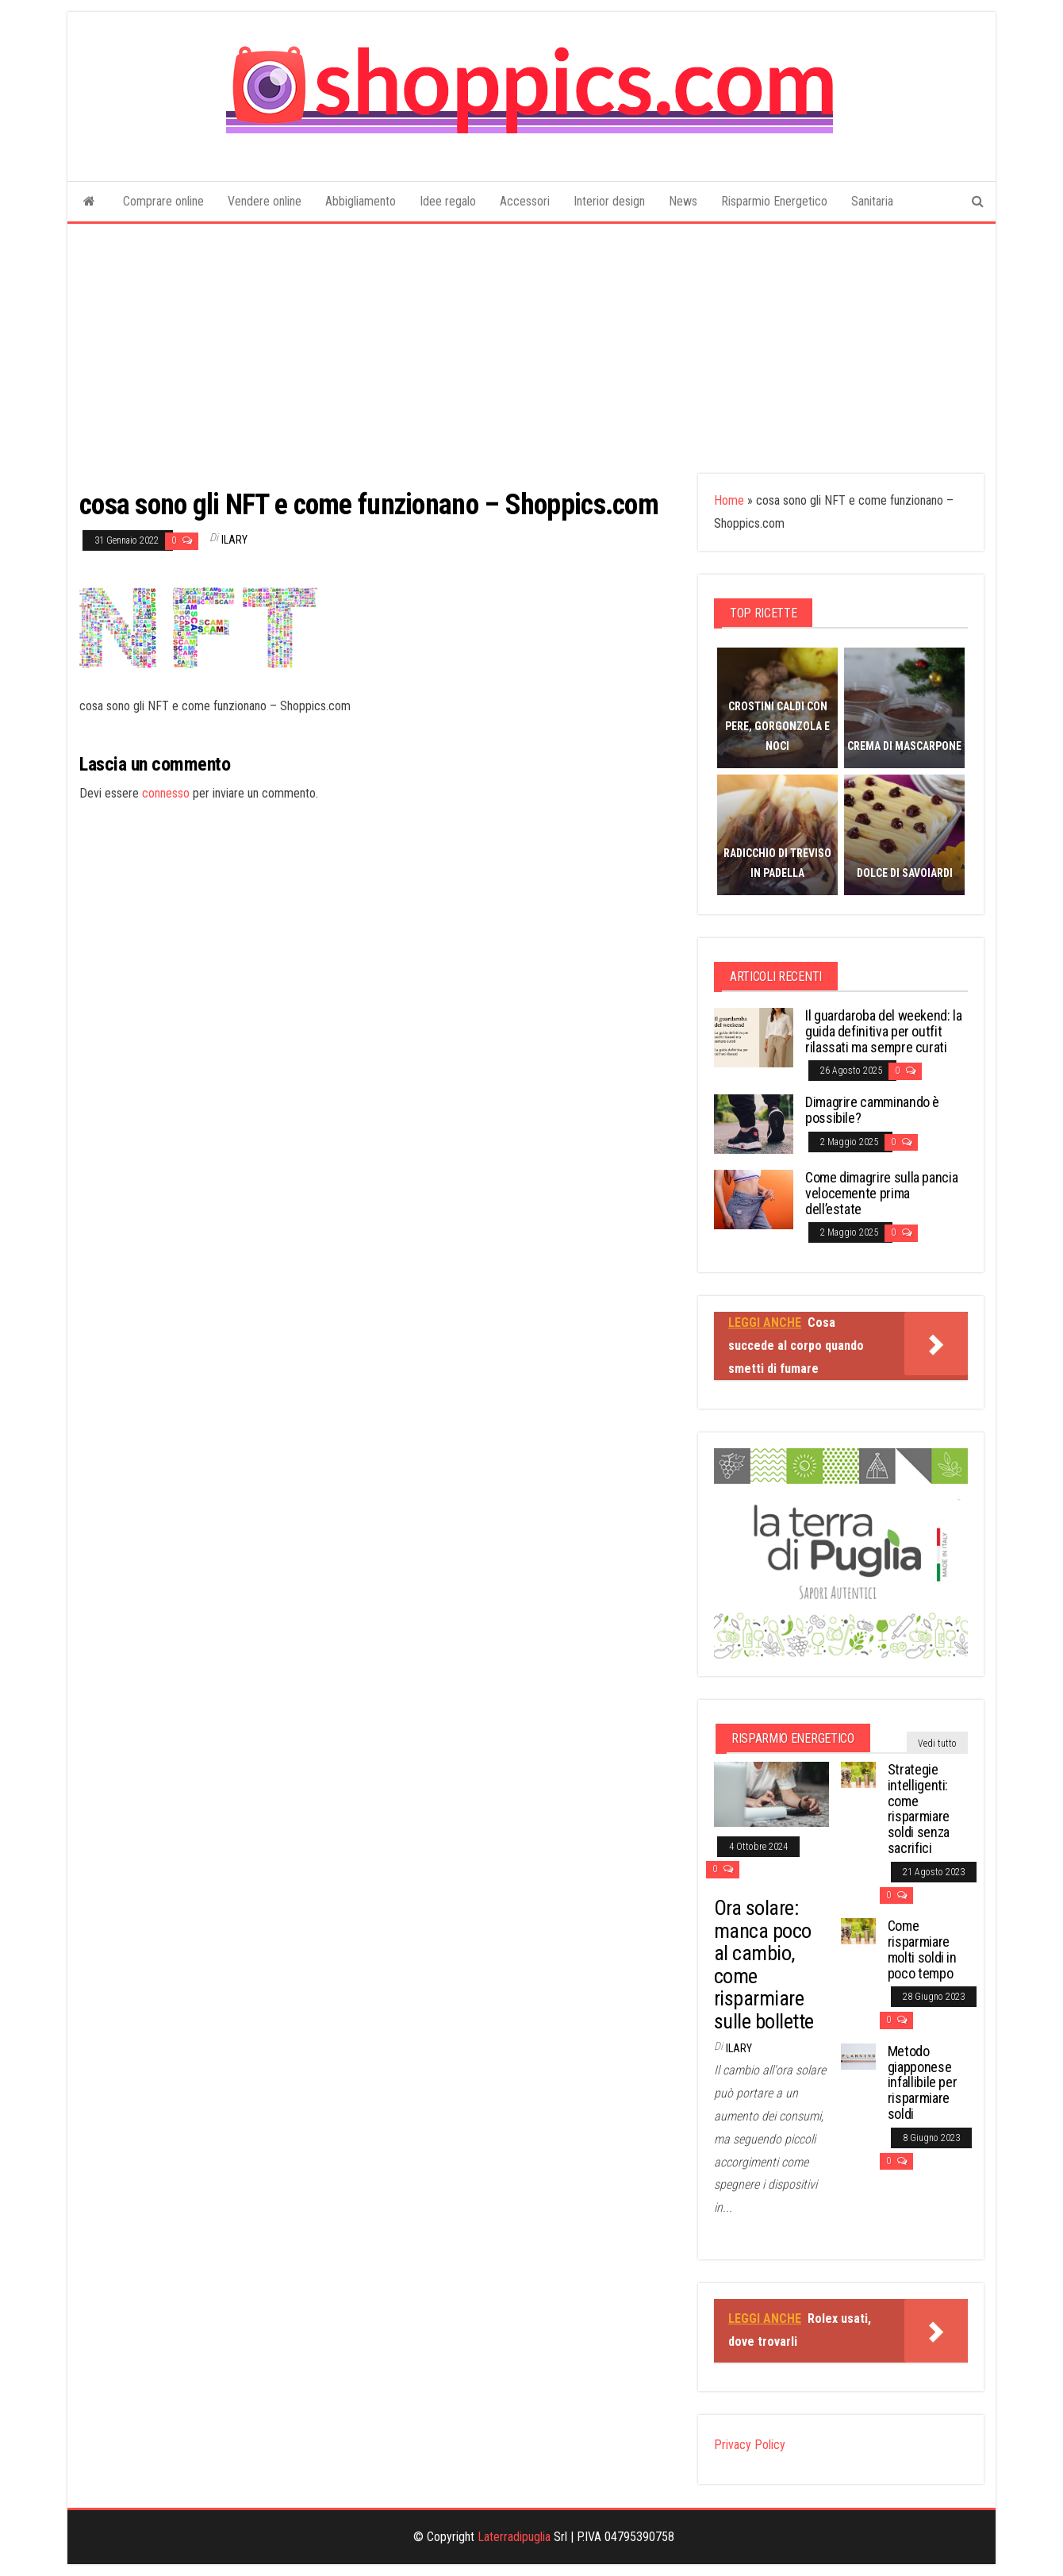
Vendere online (264, 201)
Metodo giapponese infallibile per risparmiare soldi (922, 2082)
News (683, 201)
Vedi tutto (937, 1743)
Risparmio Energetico (774, 201)
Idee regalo (448, 201)
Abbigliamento (360, 201)
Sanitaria (872, 201)
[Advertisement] (531, 343)
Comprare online (163, 201)
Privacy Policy (749, 2444)
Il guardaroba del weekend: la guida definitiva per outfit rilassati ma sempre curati (883, 1031)
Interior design (609, 201)
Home (729, 500)
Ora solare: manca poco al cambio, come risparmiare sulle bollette (764, 1964)
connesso (166, 793)
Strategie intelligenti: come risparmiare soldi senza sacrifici (919, 1808)
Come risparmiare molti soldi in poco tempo (922, 1949)
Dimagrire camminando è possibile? (872, 1110)
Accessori (525, 201)
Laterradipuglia (514, 2536)
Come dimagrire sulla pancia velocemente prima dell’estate (881, 1193)
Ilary (234, 539)
